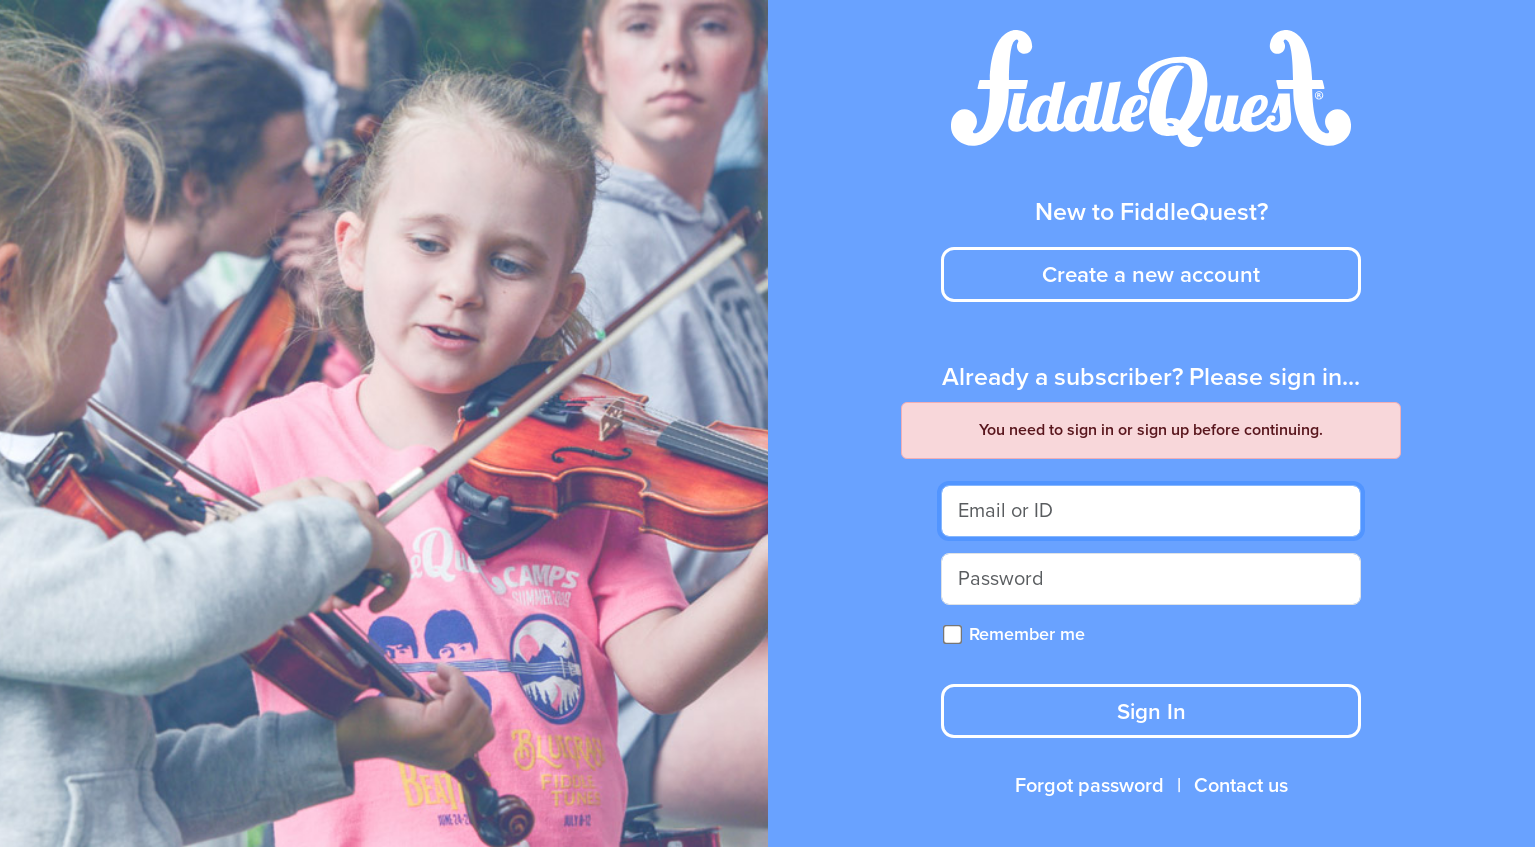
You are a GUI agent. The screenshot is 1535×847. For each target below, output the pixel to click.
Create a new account (1151, 274)
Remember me (1027, 634)
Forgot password (1089, 786)
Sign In (1151, 711)
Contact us (1241, 786)
